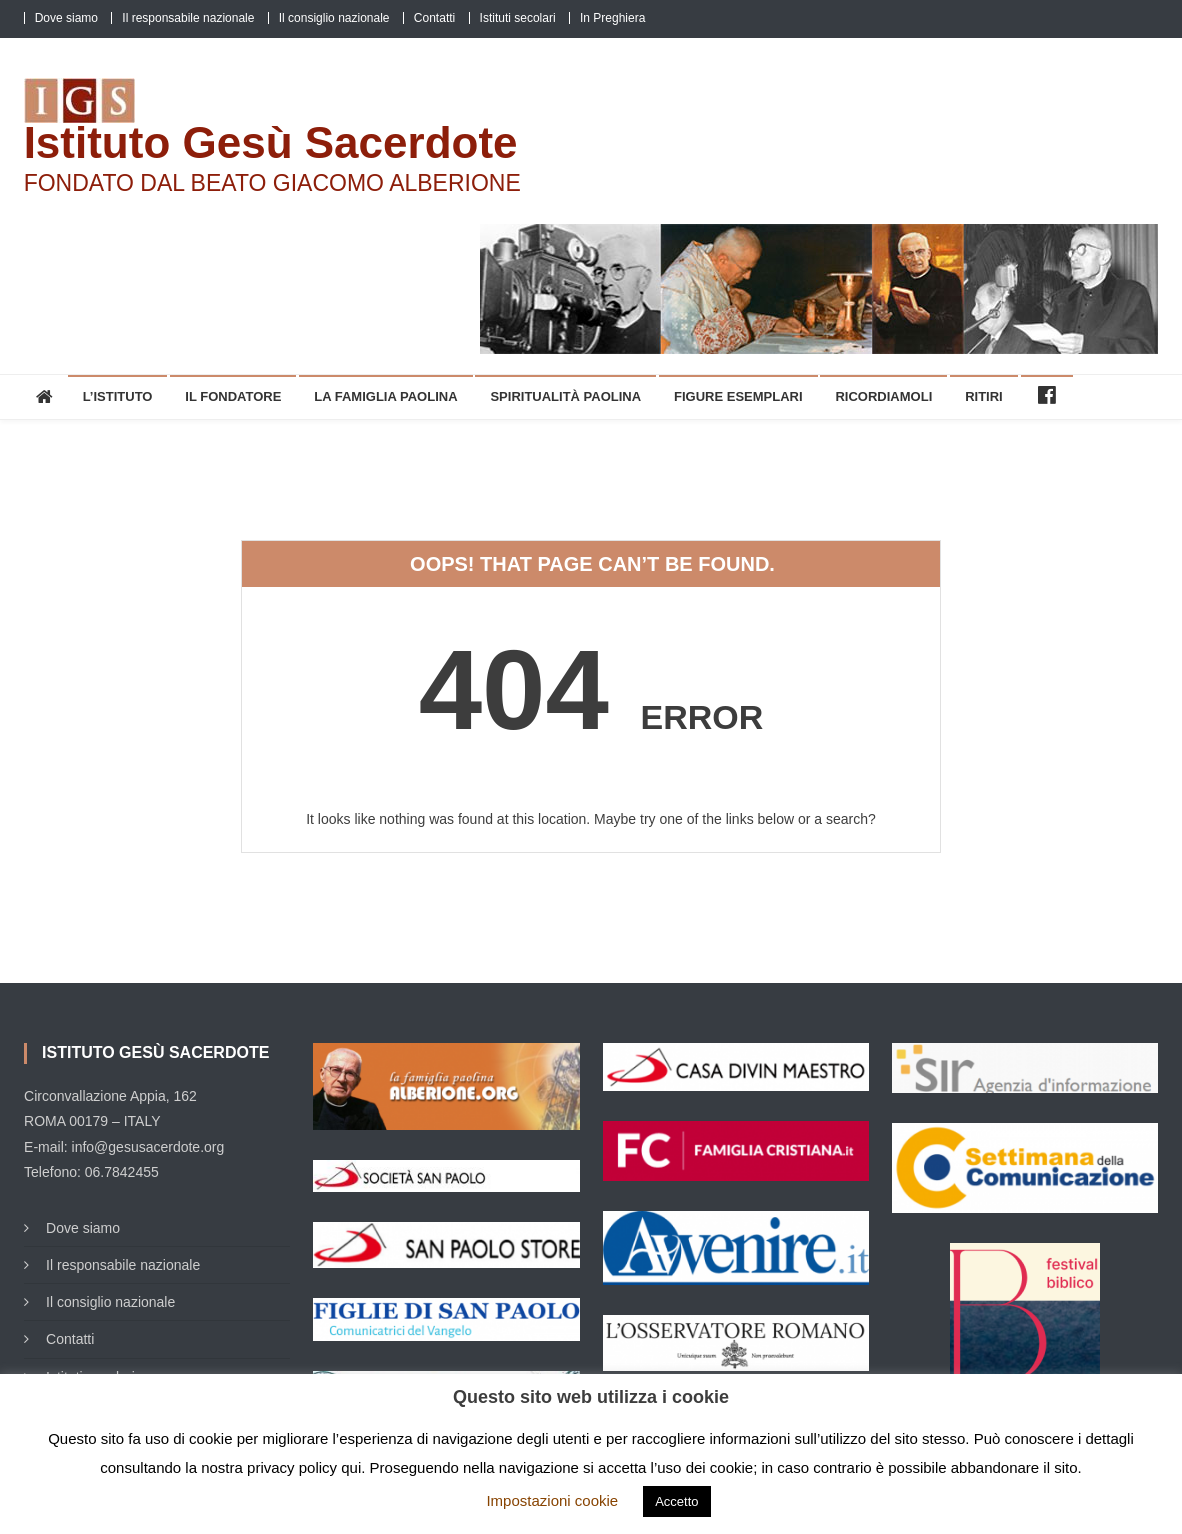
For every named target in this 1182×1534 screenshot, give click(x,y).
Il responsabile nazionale (188, 18)
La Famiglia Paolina (385, 396)
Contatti (434, 18)
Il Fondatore (233, 396)
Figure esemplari (738, 396)
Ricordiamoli (883, 396)
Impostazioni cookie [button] (552, 1500)
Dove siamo (66, 18)
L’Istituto (118, 396)
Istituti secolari (518, 18)
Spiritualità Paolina (565, 396)
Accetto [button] (676, 1501)
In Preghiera (612, 18)
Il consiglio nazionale (334, 18)
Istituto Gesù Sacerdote (271, 142)
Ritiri (984, 396)
